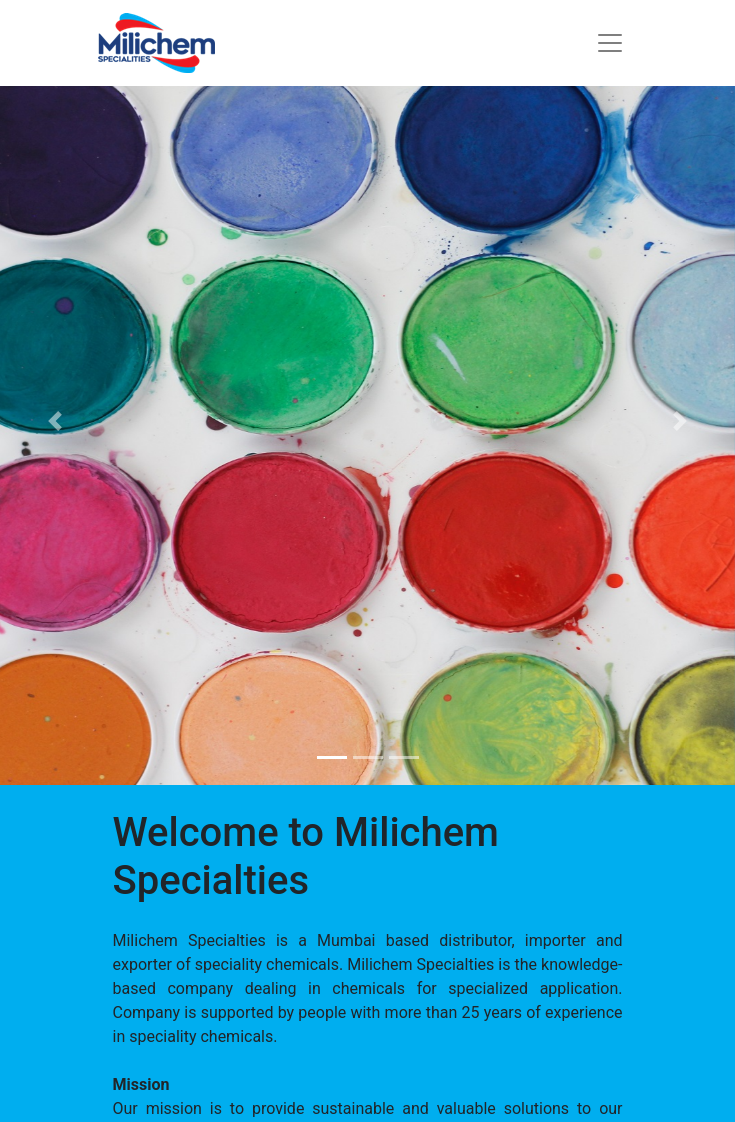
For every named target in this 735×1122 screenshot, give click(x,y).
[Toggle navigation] (610, 43)
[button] (55, 420)
